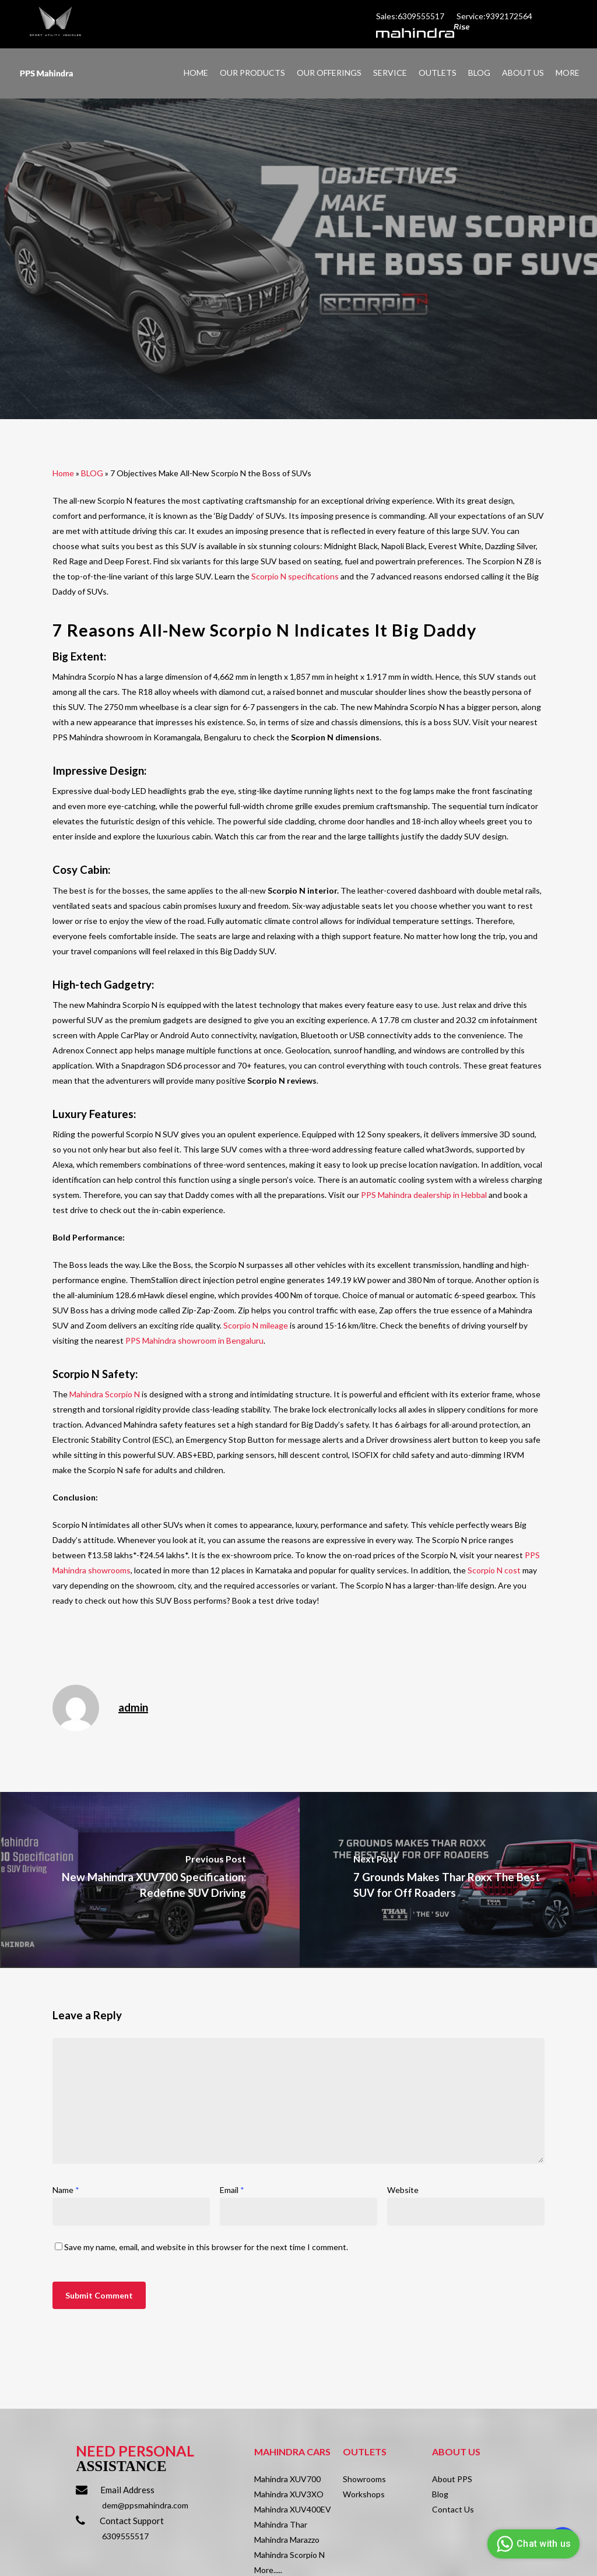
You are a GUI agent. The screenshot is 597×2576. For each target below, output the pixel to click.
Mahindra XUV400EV (292, 2509)
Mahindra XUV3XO (289, 2494)
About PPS (452, 2479)
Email (232, 2190)
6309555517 (125, 2536)
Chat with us (532, 2544)
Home (63, 473)
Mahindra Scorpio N (104, 1394)
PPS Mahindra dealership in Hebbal (424, 1195)
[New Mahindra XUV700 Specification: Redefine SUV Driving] (150, 1879)
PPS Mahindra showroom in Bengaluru (194, 1340)
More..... (268, 2570)
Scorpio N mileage (255, 1325)
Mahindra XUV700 (287, 2479)
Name (65, 2190)
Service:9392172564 (494, 16)
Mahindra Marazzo (286, 2540)
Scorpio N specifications (295, 576)
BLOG (92, 473)
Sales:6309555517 (411, 16)
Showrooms (364, 2479)
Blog (440, 2494)
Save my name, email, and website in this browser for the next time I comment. (206, 2247)
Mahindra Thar (280, 2524)
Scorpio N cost (494, 1570)
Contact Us (453, 2509)
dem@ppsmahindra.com (145, 2505)
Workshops (364, 2494)
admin (133, 1707)
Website (403, 2190)
